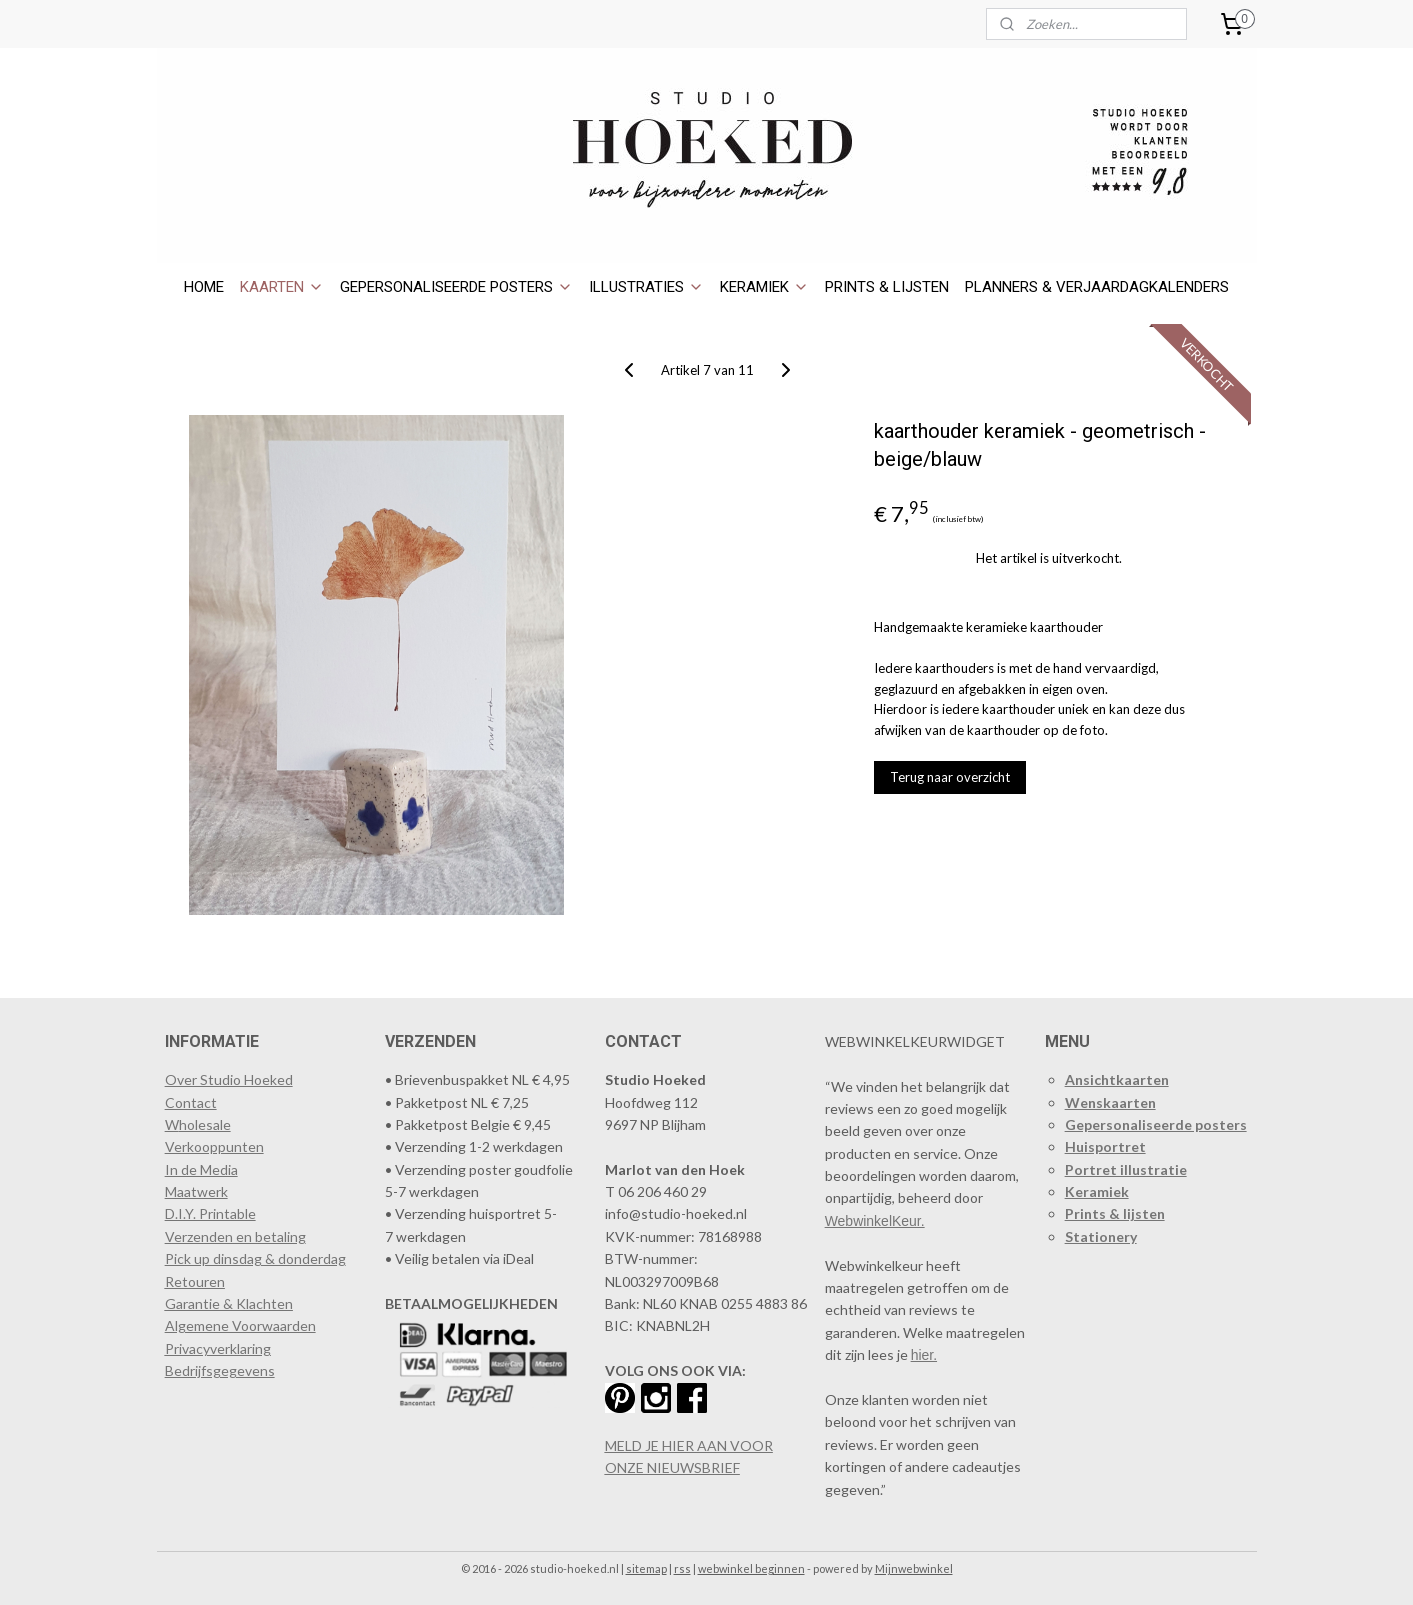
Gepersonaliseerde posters (1156, 1124)
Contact (191, 1102)
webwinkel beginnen (751, 1568)
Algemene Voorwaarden (240, 1325)
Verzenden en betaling (235, 1236)
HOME (204, 287)
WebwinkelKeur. (875, 1221)
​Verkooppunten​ (214, 1146)
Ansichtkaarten (1117, 1079)
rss (682, 1568)
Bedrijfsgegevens (220, 1370)
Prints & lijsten (1115, 1213)
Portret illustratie (1126, 1169)
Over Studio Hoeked (229, 1079)
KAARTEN (282, 287)
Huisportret (1105, 1146)
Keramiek (1097, 1191)
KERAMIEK (764, 287)
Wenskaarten (1110, 1102)
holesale (205, 1124)
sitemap (646, 1568)
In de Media (201, 1169)
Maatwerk (196, 1191)
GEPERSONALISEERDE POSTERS (456, 287)
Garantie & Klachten (229, 1303)
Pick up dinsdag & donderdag (255, 1258)
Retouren (195, 1281)
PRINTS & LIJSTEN (887, 287)
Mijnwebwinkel (914, 1568)
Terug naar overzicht (949, 777)
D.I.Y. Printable (210, 1213)
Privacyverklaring (218, 1348)
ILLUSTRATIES (646, 287)
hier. (924, 1355)
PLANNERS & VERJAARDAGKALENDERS (1097, 287)
